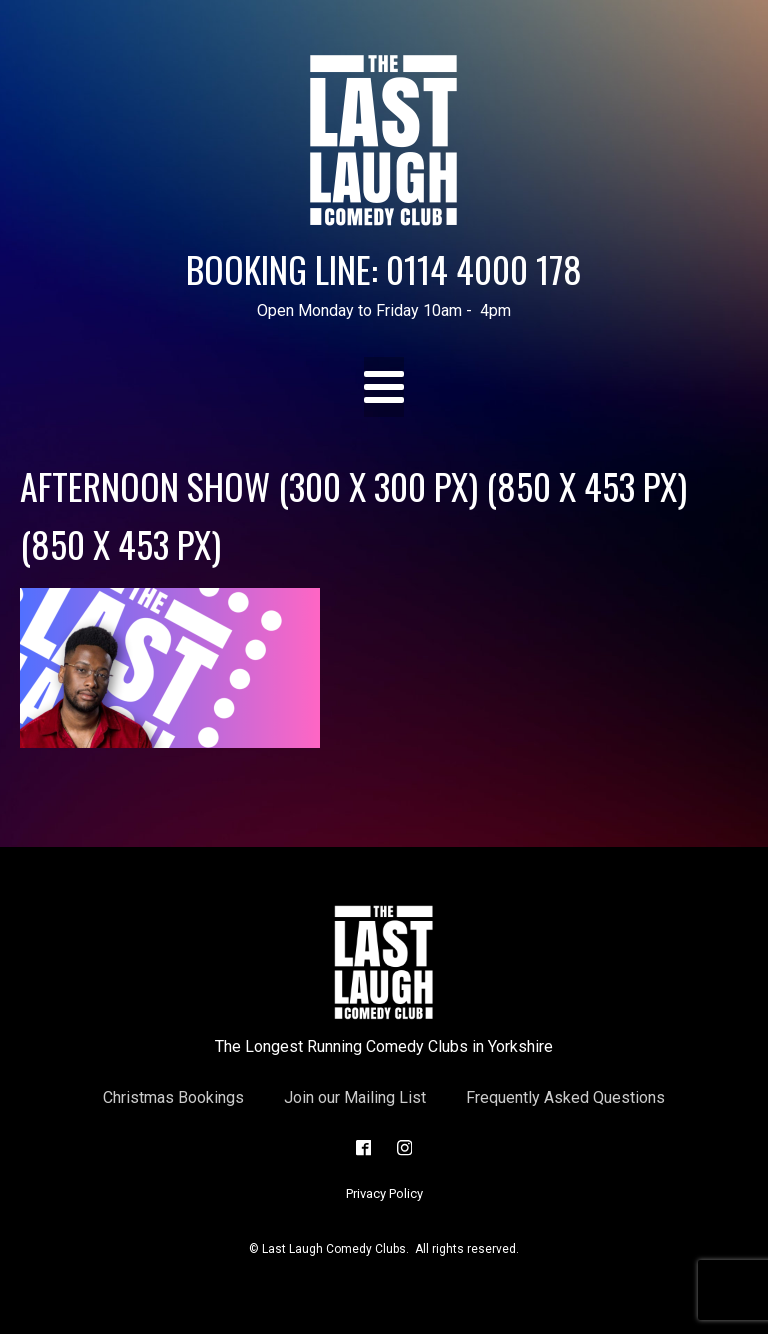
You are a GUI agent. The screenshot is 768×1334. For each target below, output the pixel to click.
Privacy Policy (384, 1193)
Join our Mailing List (355, 1097)
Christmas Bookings (173, 1097)
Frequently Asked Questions (565, 1097)
